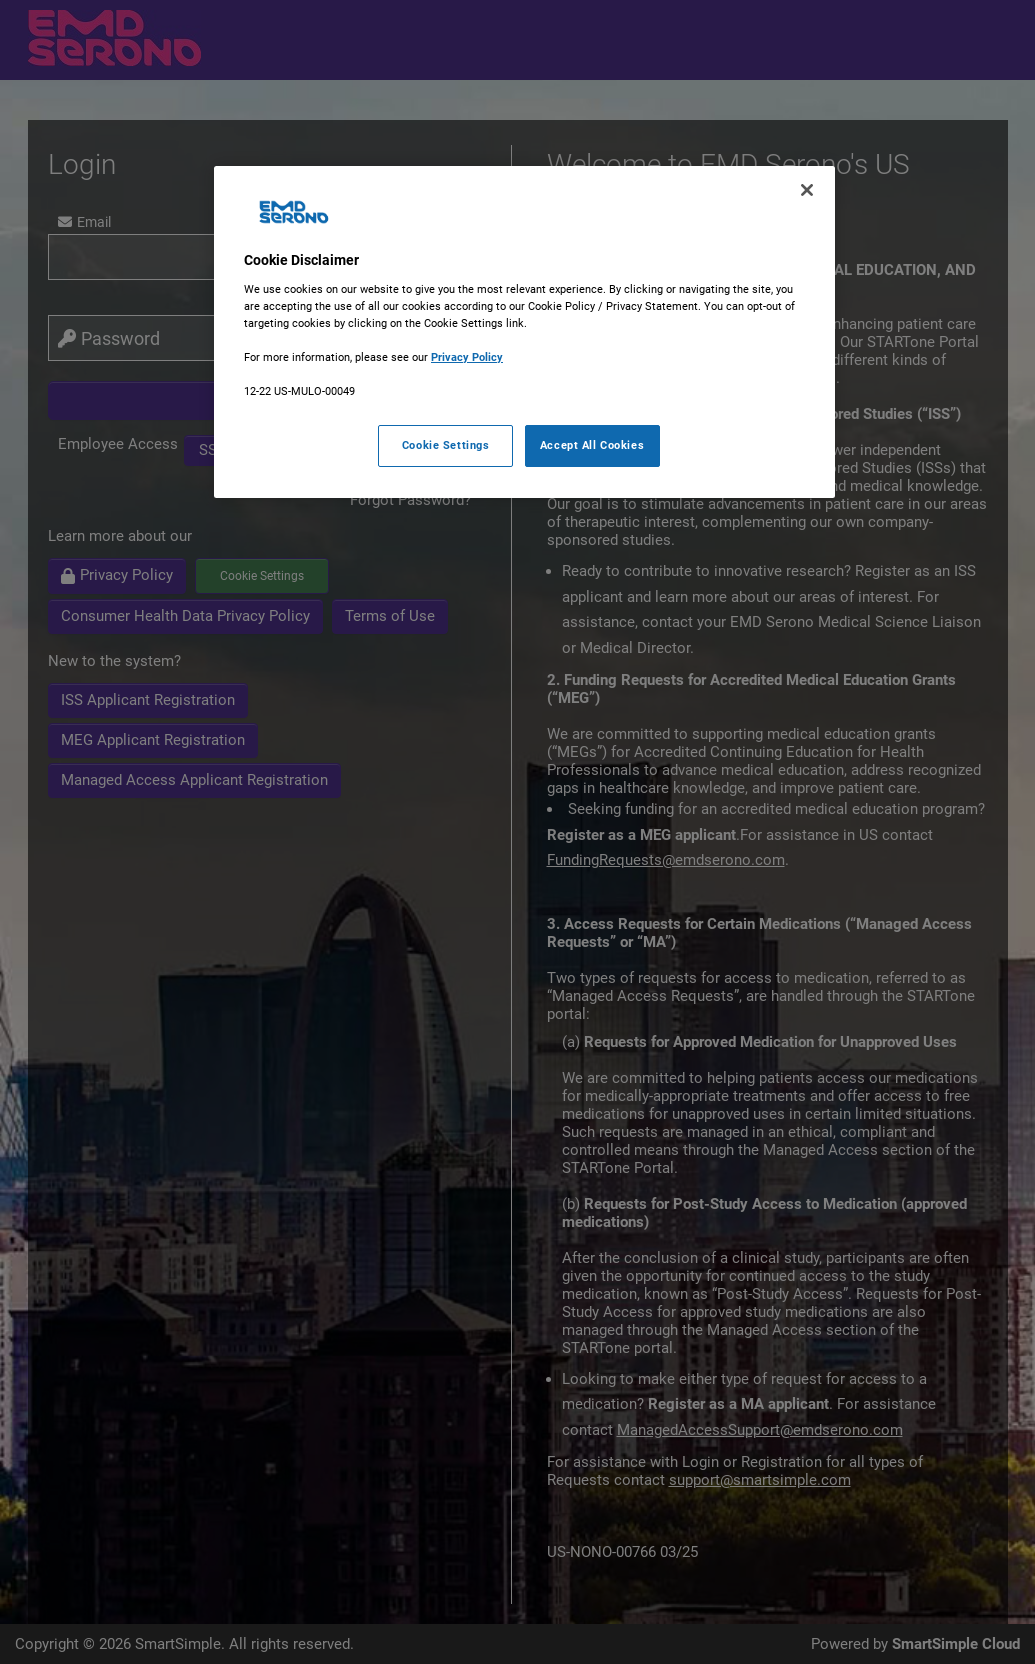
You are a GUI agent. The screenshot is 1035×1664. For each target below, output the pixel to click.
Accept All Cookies (592, 445)
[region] (524, 332)
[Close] (807, 190)
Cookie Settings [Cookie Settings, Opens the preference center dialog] (446, 445)
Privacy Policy (467, 357)
